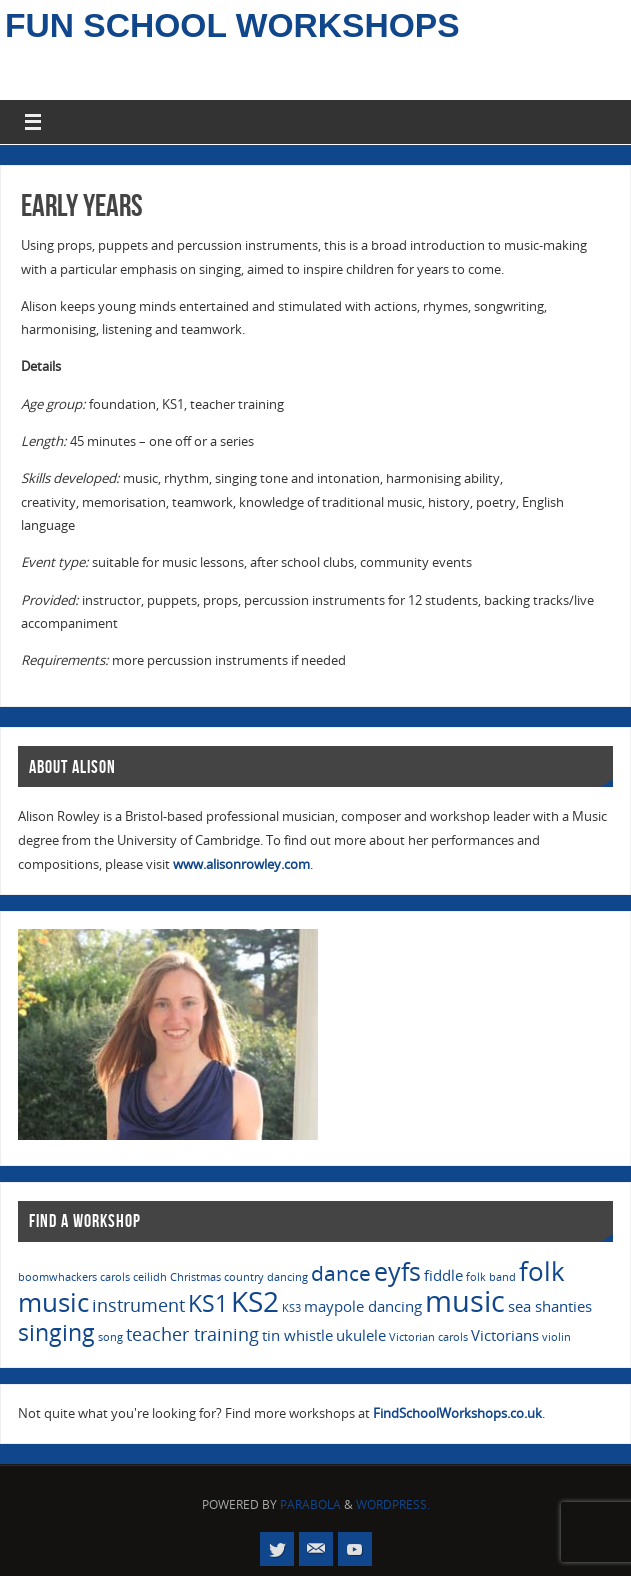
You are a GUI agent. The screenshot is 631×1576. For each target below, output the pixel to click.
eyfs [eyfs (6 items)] (397, 1271)
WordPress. (393, 1504)
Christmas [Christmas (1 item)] (195, 1277)
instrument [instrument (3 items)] (138, 1305)
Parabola (310, 1504)
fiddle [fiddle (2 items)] (443, 1275)
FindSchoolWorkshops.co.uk (457, 1413)
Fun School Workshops (232, 26)
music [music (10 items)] (465, 1301)
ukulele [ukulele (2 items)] (361, 1335)
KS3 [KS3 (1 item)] (291, 1308)
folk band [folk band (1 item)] (491, 1277)
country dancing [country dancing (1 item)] (266, 1277)
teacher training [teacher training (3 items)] (192, 1334)
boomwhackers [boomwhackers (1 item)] (57, 1277)
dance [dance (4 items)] (341, 1273)
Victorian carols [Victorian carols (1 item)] (428, 1337)
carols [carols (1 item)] (115, 1277)
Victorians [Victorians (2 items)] (505, 1335)
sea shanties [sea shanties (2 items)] (550, 1306)
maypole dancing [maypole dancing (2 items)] (363, 1306)
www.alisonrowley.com (241, 864)
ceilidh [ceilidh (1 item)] (150, 1277)
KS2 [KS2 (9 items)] (255, 1301)
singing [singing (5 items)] (56, 1332)
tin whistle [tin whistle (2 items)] (297, 1335)
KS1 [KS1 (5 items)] (208, 1303)
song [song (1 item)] (110, 1337)
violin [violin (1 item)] (556, 1337)
